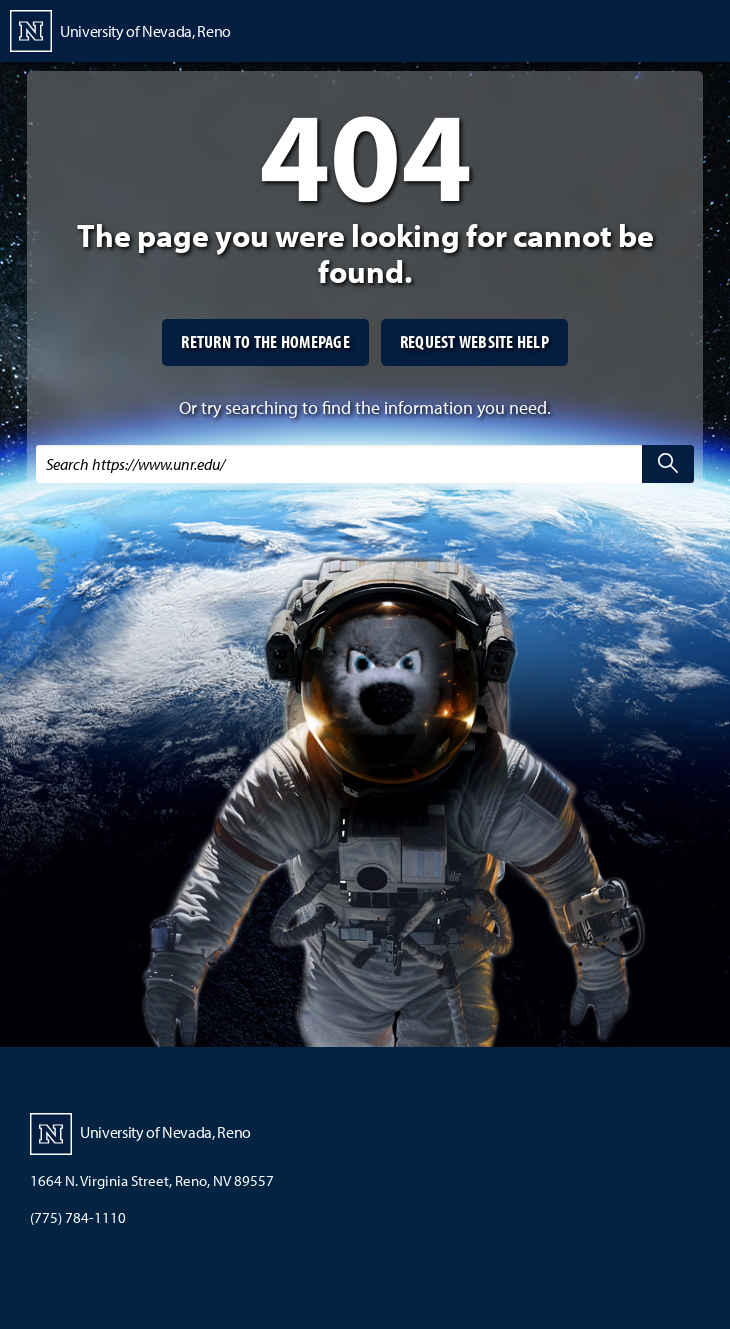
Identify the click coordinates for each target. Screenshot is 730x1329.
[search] (668, 464)
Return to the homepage (265, 341)
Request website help (474, 341)
